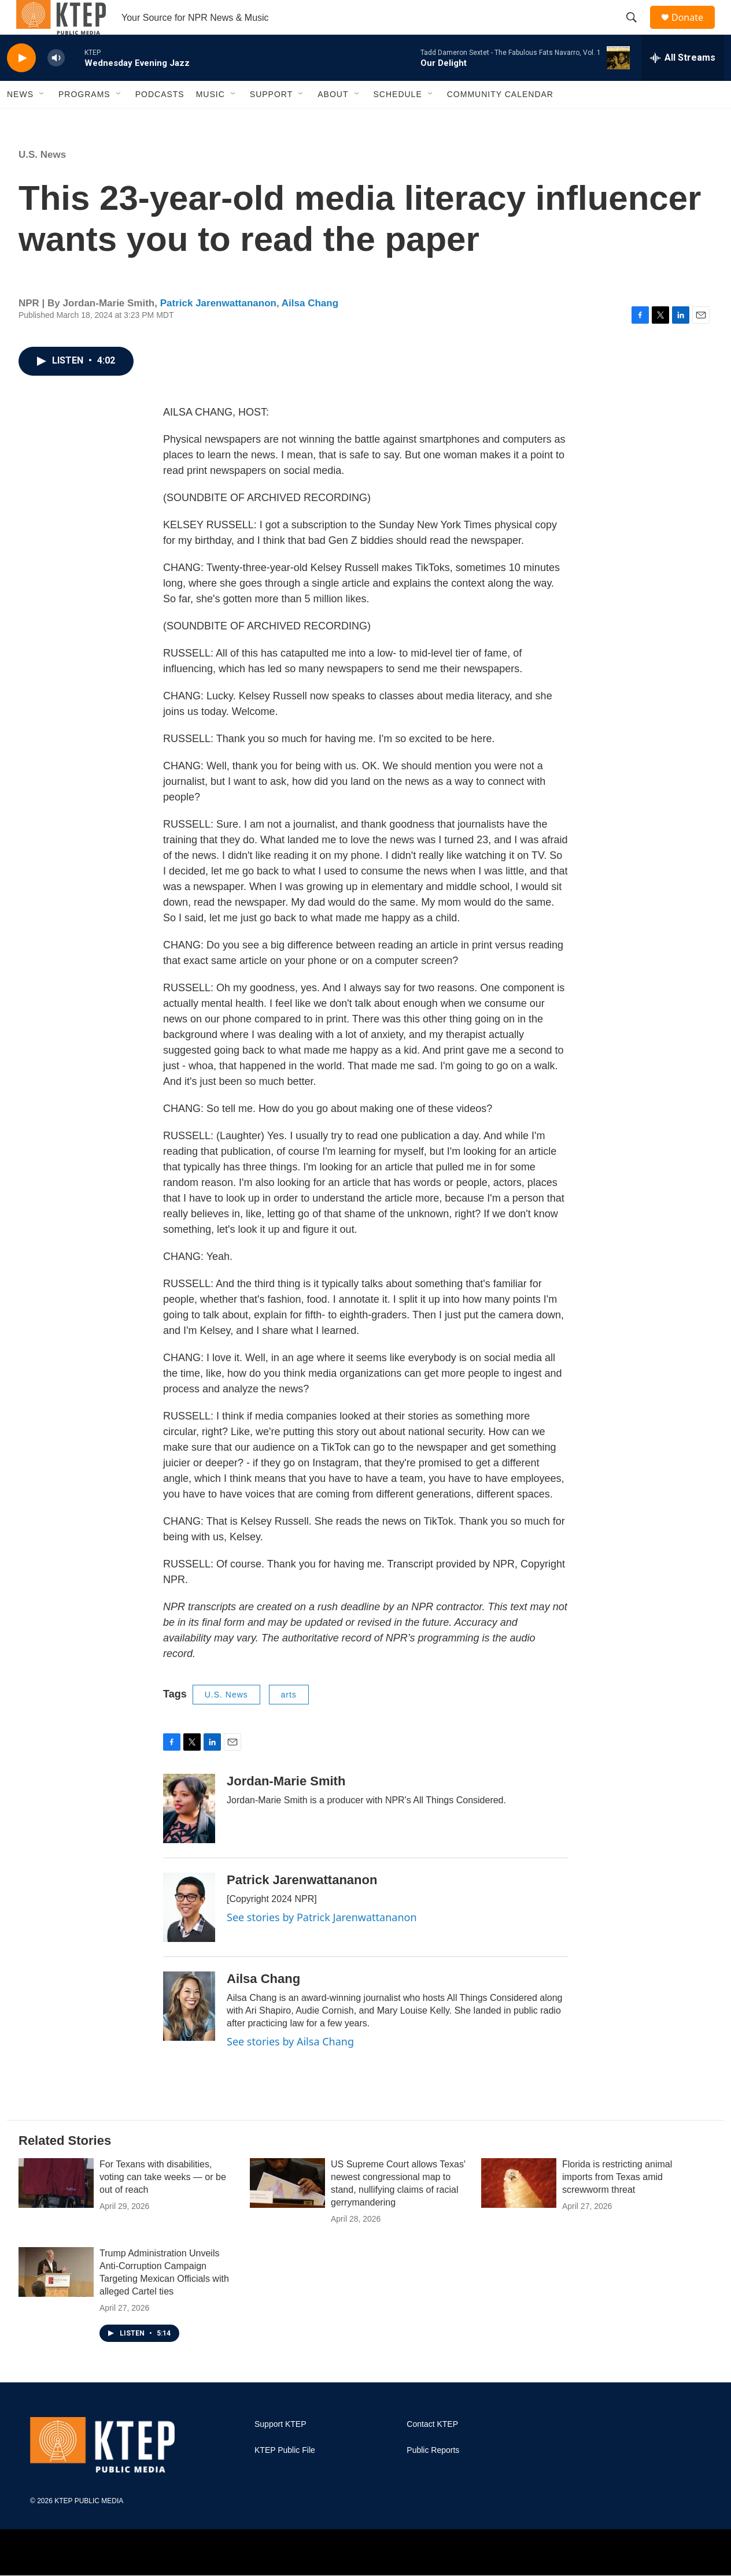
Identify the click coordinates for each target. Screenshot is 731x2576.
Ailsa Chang (310, 329)
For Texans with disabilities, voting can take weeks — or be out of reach (162, 2203)
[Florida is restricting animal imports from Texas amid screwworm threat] (518, 2209)
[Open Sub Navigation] (42, 120)
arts (289, 1720)
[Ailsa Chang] (189, 2032)
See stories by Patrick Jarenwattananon (322, 1943)
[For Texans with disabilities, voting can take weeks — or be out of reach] (56, 2209)
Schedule (398, 120)
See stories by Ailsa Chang (290, 2067)
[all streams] (682, 84)
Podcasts (159, 120)
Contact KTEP (432, 2450)
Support (271, 120)
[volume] (56, 84)
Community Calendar (500, 120)
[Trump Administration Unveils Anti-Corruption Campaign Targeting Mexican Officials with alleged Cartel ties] (56, 2298)
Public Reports (433, 2476)
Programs (84, 120)
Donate (694, 30)
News (20, 120)
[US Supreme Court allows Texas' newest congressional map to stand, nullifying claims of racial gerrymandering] (287, 2209)
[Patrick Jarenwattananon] (189, 1933)
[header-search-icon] (637, 30)
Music (210, 120)
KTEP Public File (284, 2476)
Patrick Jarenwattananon (218, 329)
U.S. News (42, 180)
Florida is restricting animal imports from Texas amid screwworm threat (617, 2203)
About (332, 120)
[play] (21, 84)
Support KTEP (280, 2450)
